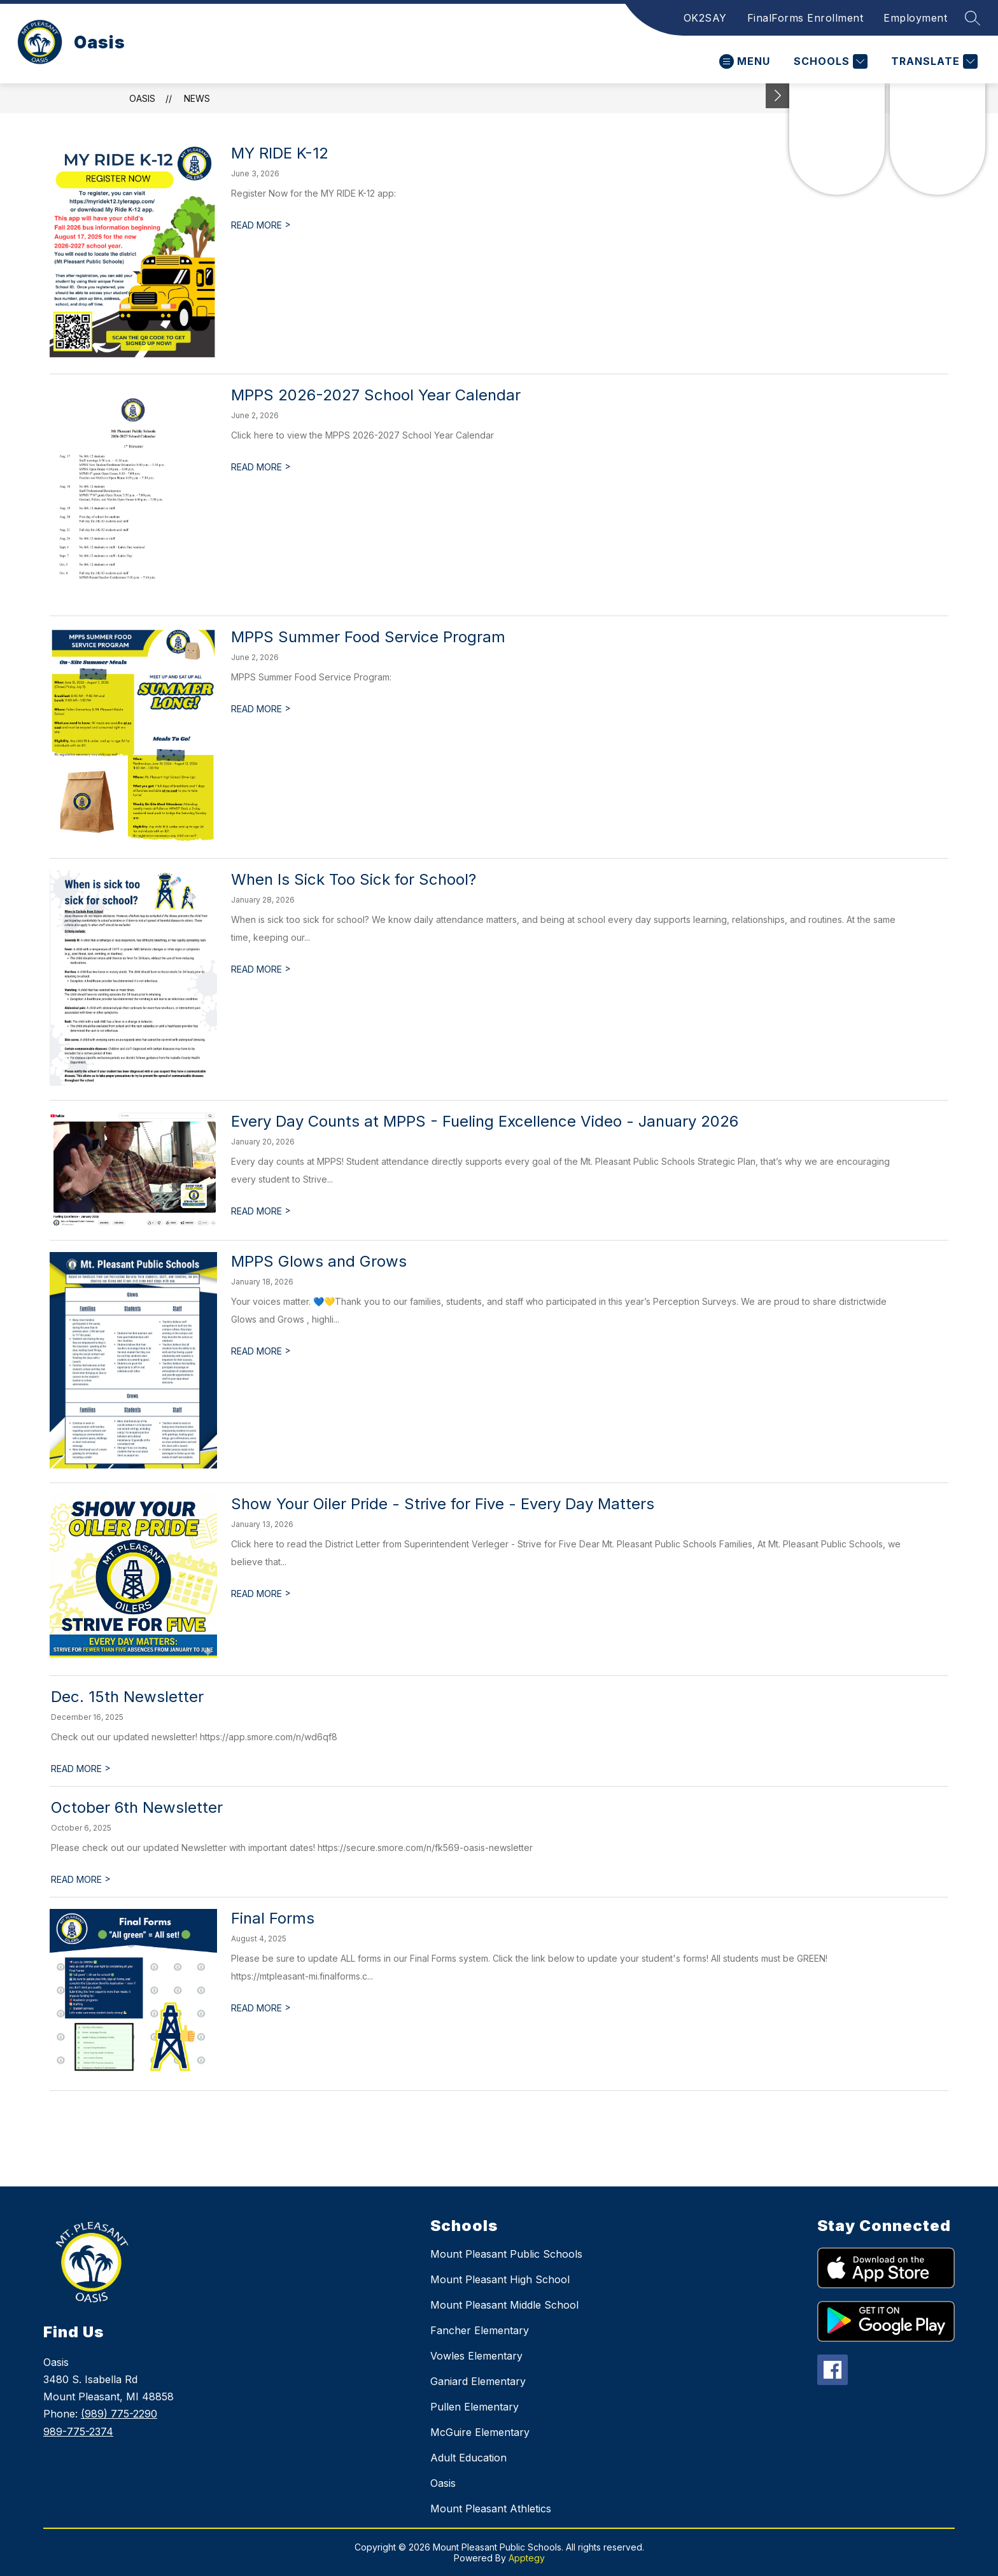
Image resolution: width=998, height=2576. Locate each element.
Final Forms (272, 1918)
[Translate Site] (933, 61)
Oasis (142, 98)
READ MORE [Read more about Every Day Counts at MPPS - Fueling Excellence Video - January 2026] (261, 1211)
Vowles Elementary (476, 2355)
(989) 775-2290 (119, 2413)
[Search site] (972, 17)
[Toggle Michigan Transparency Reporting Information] (778, 95)
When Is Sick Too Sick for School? (353, 879)
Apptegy (527, 2557)
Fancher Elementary (479, 2330)
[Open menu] (744, 61)
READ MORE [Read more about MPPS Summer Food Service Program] (261, 708)
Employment (915, 17)
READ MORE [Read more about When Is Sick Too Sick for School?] (261, 969)
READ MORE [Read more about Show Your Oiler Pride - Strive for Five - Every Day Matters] (261, 1593)
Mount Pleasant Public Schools (506, 2254)
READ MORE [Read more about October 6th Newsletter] (81, 1879)
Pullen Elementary (474, 2406)
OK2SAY (705, 17)
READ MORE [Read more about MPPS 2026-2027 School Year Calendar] (261, 466)
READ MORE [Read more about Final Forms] (261, 2007)
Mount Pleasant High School (500, 2279)
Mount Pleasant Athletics (490, 2508)
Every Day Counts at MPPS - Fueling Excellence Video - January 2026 (484, 1121)
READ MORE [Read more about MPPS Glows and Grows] (261, 1351)
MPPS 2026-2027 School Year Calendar (376, 395)
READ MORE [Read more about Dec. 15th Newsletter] (81, 1768)
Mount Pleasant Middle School (504, 2304)
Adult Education (468, 2457)
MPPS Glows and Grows (319, 1261)
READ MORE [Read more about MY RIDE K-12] (261, 225)
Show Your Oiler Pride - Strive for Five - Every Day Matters (442, 1504)
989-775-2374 (78, 2431)
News (197, 98)
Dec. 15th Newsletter (127, 1696)
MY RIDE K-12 (279, 153)
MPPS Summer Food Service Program (368, 637)
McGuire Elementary (480, 2432)
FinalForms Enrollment (805, 17)
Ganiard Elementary (478, 2381)
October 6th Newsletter (137, 1807)
